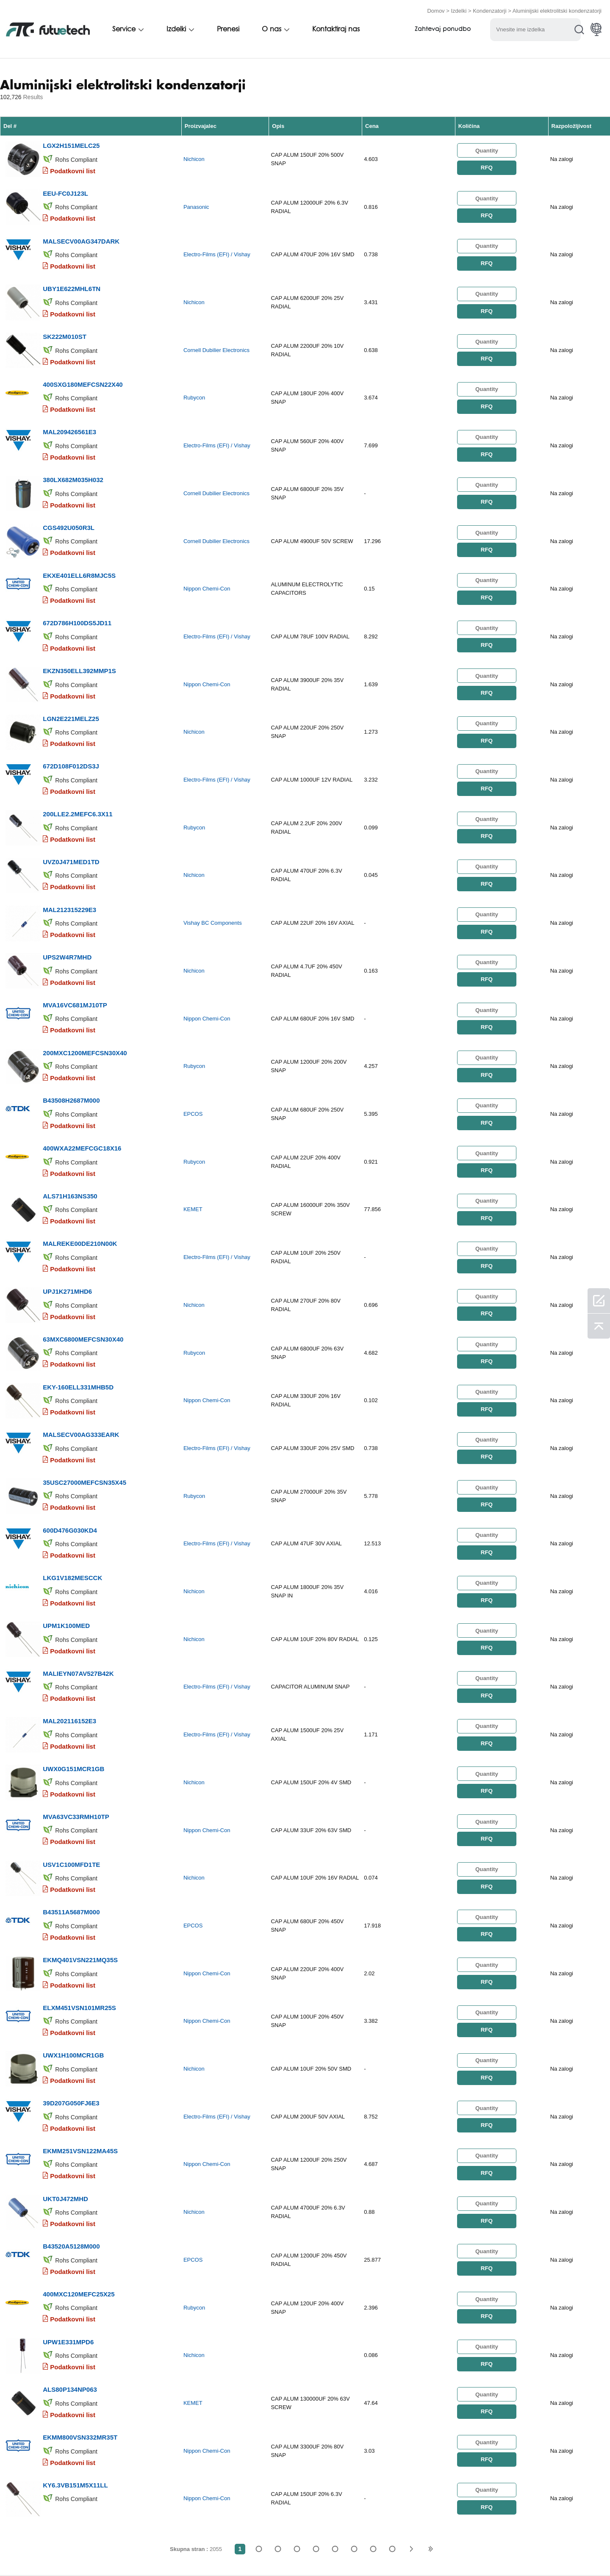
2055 (392, 2427)
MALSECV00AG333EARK (81, 1366)
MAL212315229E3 (69, 867)
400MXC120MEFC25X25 (78, 2182)
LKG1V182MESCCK (72, 1502)
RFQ (487, 165)
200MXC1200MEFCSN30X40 (85, 1003)
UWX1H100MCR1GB (73, 1955)
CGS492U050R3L (68, 505)
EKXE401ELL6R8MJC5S (79, 550)
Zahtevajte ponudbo (166, 2552)
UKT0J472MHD (65, 2091)
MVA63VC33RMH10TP (76, 1729)
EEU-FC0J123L (65, 187)
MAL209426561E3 (69, 414)
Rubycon (194, 383)
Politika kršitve (95, 2552)
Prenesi (228, 28)
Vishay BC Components (212, 882)
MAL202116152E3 (69, 1638)
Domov (435, 9)
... (373, 2427)
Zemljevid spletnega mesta (427, 2552)
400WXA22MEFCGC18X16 (82, 1094)
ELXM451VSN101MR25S (79, 1910)
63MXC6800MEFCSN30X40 (83, 1275)
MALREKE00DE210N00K (80, 1185)
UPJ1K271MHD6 (67, 1230)
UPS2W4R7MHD (67, 913)
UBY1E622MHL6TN (71, 278)
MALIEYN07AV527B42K (78, 1593)
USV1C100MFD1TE (71, 1774)
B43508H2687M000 (71, 1049)
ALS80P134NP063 (70, 2273)
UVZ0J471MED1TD (71, 822)
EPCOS (193, 1063)
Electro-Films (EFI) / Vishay (216, 247)
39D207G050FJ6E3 (71, 2001)
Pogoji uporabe (31, 2552)
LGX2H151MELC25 (71, 142)
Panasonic (196, 202)
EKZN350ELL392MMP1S (79, 641)
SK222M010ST (64, 323)
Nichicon (194, 157)
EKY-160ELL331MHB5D (78, 1321)
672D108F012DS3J (71, 731)
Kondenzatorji (490, 9)
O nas (271, 28)
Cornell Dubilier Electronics (216, 338)
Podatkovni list (72, 167)
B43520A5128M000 (71, 2137)
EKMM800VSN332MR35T (80, 2318)
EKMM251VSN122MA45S (80, 2046)
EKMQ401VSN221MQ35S (80, 1865)
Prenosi (359, 2552)
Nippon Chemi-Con (206, 565)
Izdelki (458, 9)
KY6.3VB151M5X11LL (75, 2363)
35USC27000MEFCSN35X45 (84, 1411)
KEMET (192, 1154)
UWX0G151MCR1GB (73, 1683)
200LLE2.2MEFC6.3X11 (77, 777)
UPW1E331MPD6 (68, 2227)
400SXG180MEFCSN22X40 (82, 369)
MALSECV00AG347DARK (81, 233)
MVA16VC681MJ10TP (75, 958)
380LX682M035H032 (73, 459)
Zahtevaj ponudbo (443, 29)
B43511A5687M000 (71, 1819)
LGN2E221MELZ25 (71, 686)
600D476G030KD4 (70, 1457)
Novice (321, 2552)
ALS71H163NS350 (70, 1139)
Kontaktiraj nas (336, 28)
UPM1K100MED (66, 1547)
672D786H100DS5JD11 (77, 595)
